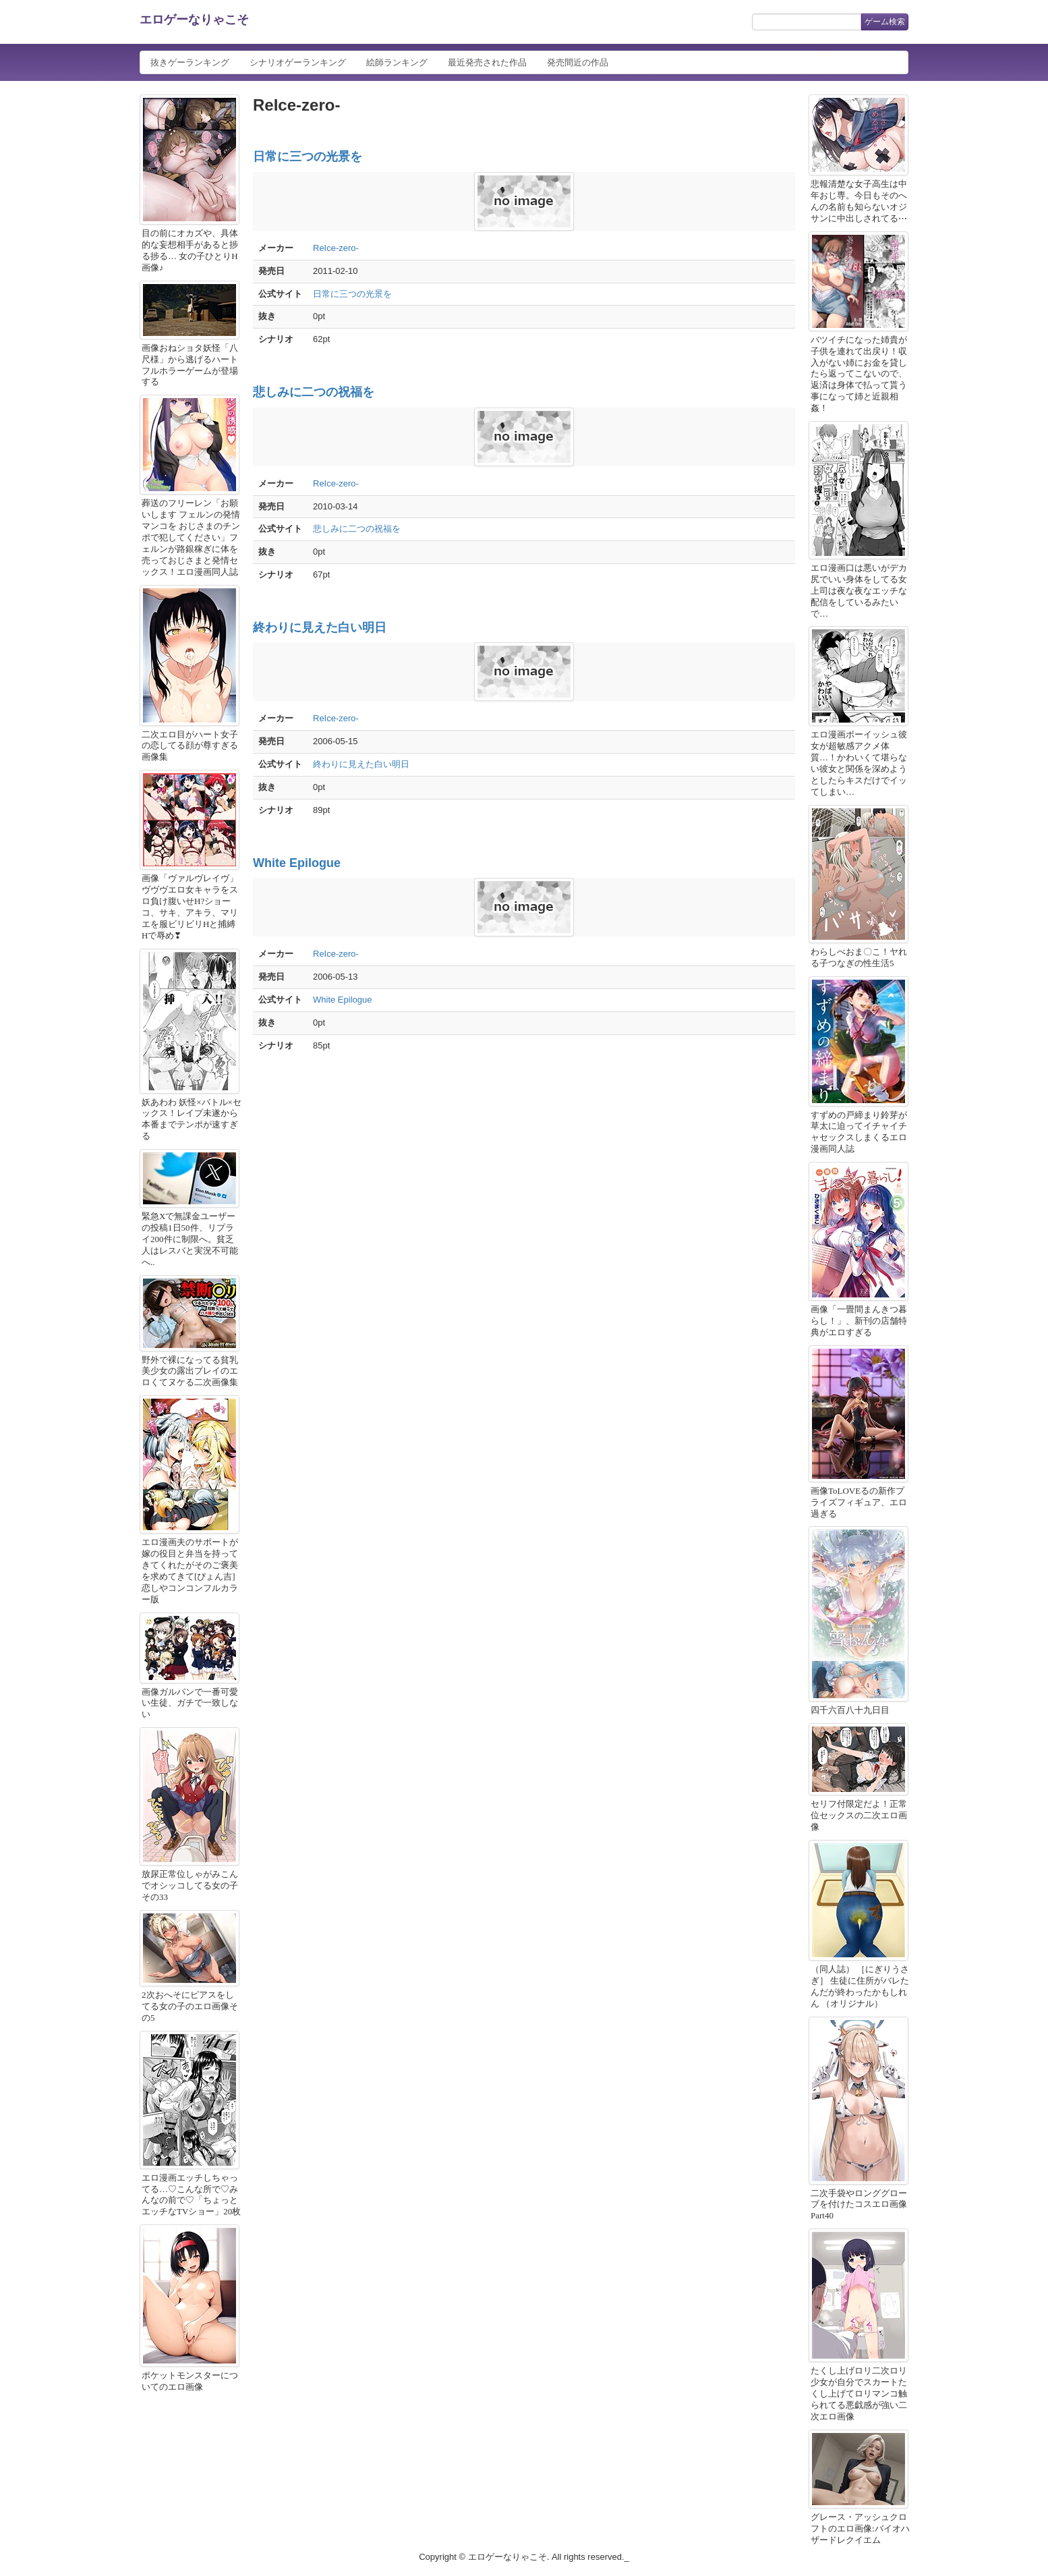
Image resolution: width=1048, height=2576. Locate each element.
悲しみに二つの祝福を (313, 392)
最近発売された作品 (487, 62)
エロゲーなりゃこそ (194, 19)
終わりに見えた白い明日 (319, 627)
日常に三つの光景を (307, 156)
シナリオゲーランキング (298, 62)
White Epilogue (297, 863)
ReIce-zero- (336, 248)
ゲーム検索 (885, 21)
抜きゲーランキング (189, 62)
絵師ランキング (397, 62)
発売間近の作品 (577, 62)
